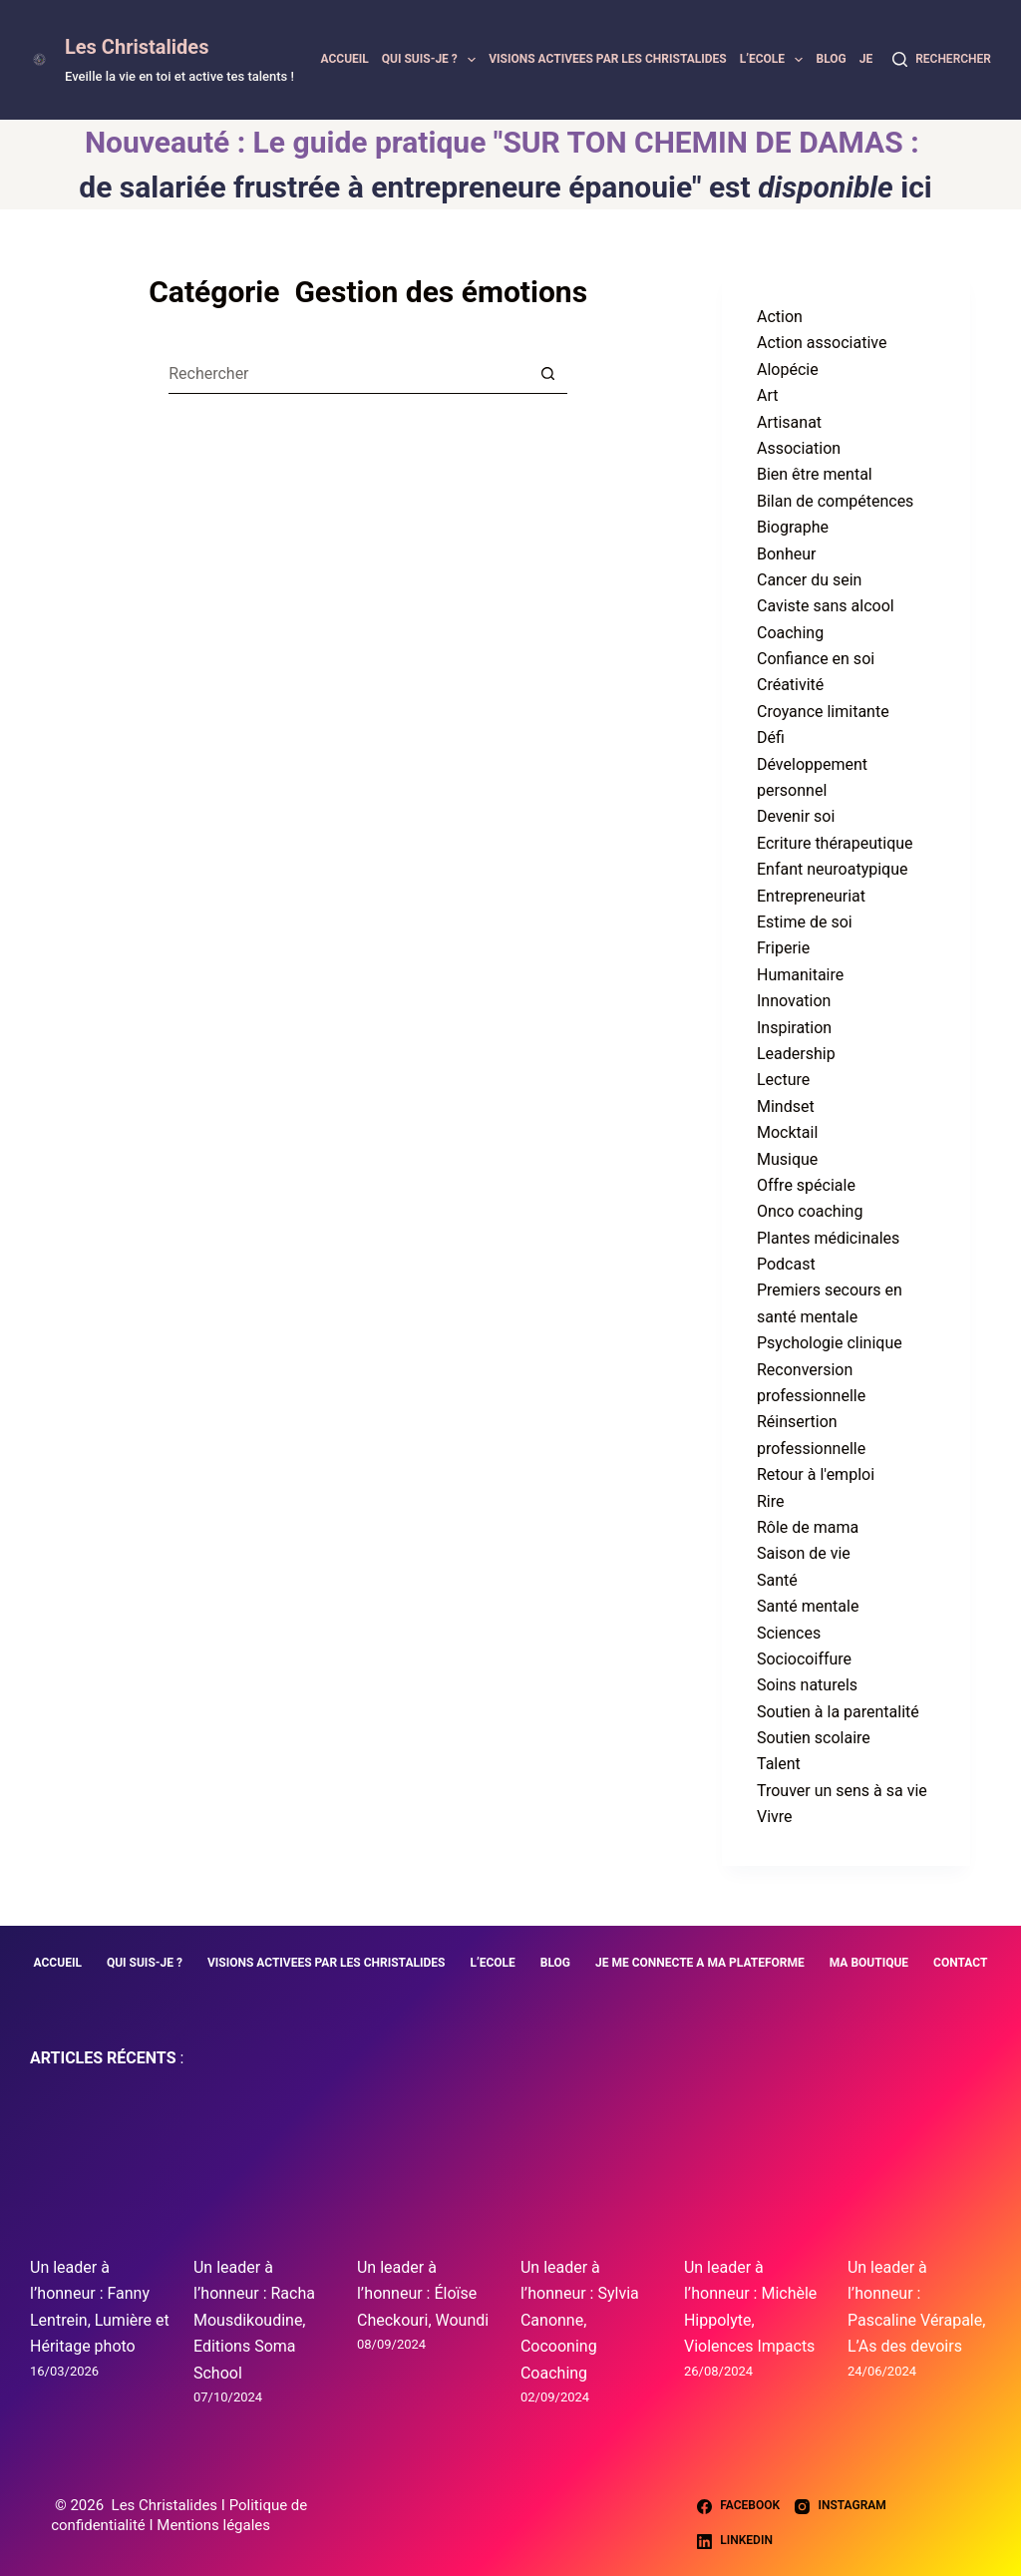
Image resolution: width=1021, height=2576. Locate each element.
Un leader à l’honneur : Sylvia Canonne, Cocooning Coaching (579, 2320)
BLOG (831, 59)
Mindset (786, 1106)
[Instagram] (840, 2506)
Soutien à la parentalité (838, 1711)
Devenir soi (796, 816)
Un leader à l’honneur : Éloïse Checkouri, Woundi (423, 2294)
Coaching (790, 632)
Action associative (821, 342)
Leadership (796, 1053)
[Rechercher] (941, 60)
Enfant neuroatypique (832, 869)
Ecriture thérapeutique (835, 843)
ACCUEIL (344, 59)
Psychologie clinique (829, 1342)
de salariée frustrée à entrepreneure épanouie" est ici (505, 187)
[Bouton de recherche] (547, 374)
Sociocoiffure (804, 1659)
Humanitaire (800, 974)
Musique (787, 1159)
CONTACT (960, 1963)
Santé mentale (807, 1606)
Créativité (790, 684)
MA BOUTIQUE (869, 1963)
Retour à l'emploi (815, 1474)
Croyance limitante (823, 711)
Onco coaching (809, 1211)
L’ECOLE (775, 60)
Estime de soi (804, 922)
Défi (771, 737)
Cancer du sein (809, 579)
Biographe (793, 527)
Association (799, 448)
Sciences (789, 1633)
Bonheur (786, 554)
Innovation (794, 1000)
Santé (777, 1580)
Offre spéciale (806, 1185)
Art (767, 395)
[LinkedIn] (735, 2541)
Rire (771, 1501)
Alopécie (788, 369)
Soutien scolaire (813, 1737)
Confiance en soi (815, 658)
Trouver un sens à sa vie (842, 1790)
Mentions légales (213, 2525)
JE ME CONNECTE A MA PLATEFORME (700, 1963)
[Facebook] (738, 2506)
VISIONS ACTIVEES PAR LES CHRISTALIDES (608, 59)
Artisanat (789, 422)
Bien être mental (814, 474)
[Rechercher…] (348, 374)
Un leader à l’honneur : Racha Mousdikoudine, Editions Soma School (254, 2320)
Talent (779, 1763)
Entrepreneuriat (811, 896)
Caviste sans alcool (825, 605)
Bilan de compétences (835, 501)
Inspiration (794, 1027)
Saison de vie (804, 1553)
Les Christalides (136, 47)
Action (780, 316)
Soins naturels (807, 1684)
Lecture (783, 1079)
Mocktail (787, 1132)
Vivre (775, 1816)
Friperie (783, 947)
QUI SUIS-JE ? (432, 60)
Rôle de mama (807, 1527)
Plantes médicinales (828, 1238)
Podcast (786, 1264)
